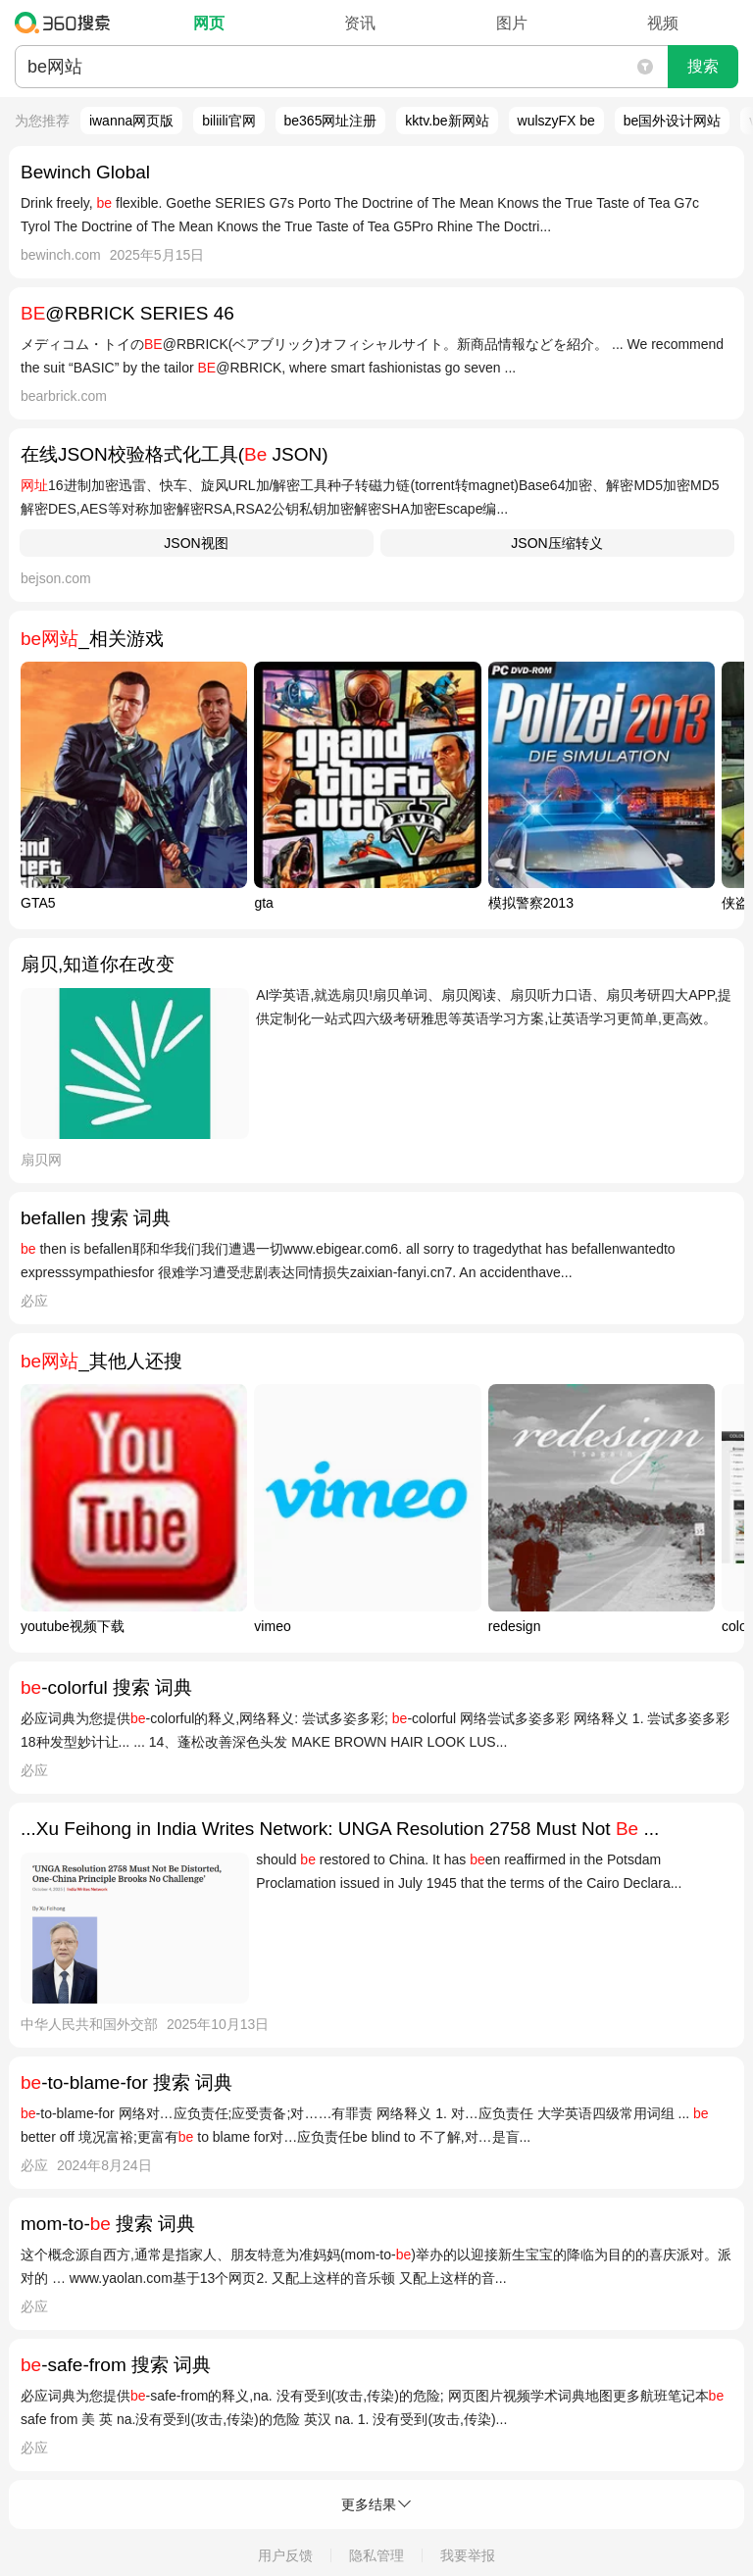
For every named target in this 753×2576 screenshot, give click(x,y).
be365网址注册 (330, 120)
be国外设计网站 (673, 120)
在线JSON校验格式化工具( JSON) (174, 454)
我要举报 (467, 2555)
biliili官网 (228, 120)
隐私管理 (376, 2555)
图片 (511, 23)
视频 (662, 23)
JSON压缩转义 (556, 543)
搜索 (703, 66)
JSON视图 (195, 543)
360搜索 (67, 22)
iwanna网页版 (131, 120)
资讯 (360, 23)
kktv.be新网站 (446, 120)
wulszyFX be (556, 120)
